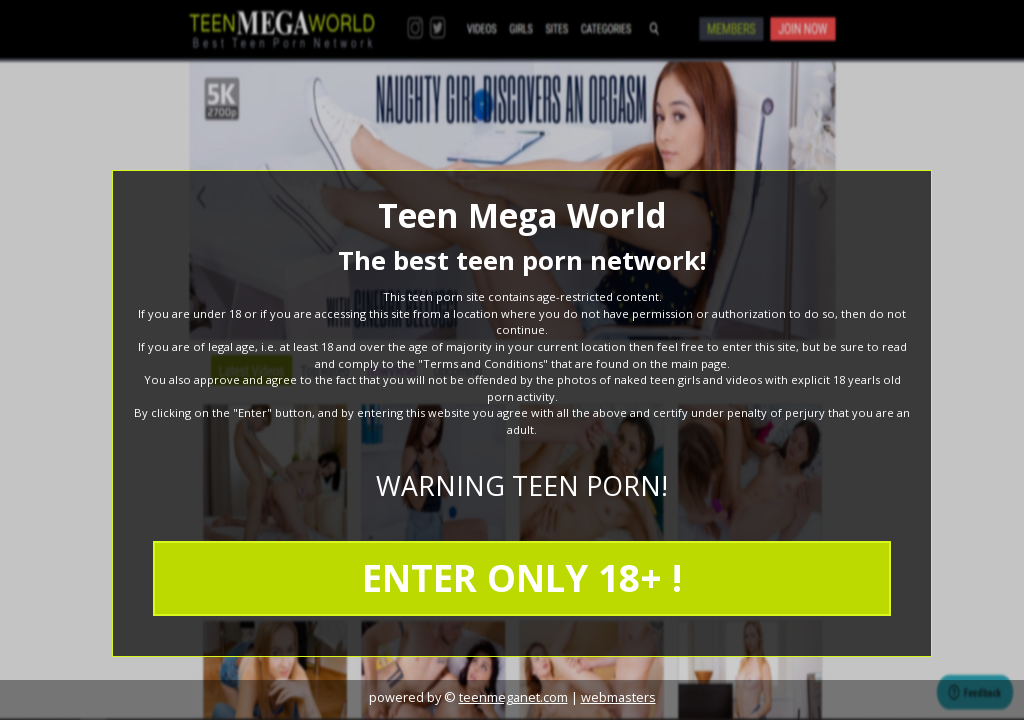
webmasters (618, 697)
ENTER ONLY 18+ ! (522, 578)
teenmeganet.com (513, 697)
